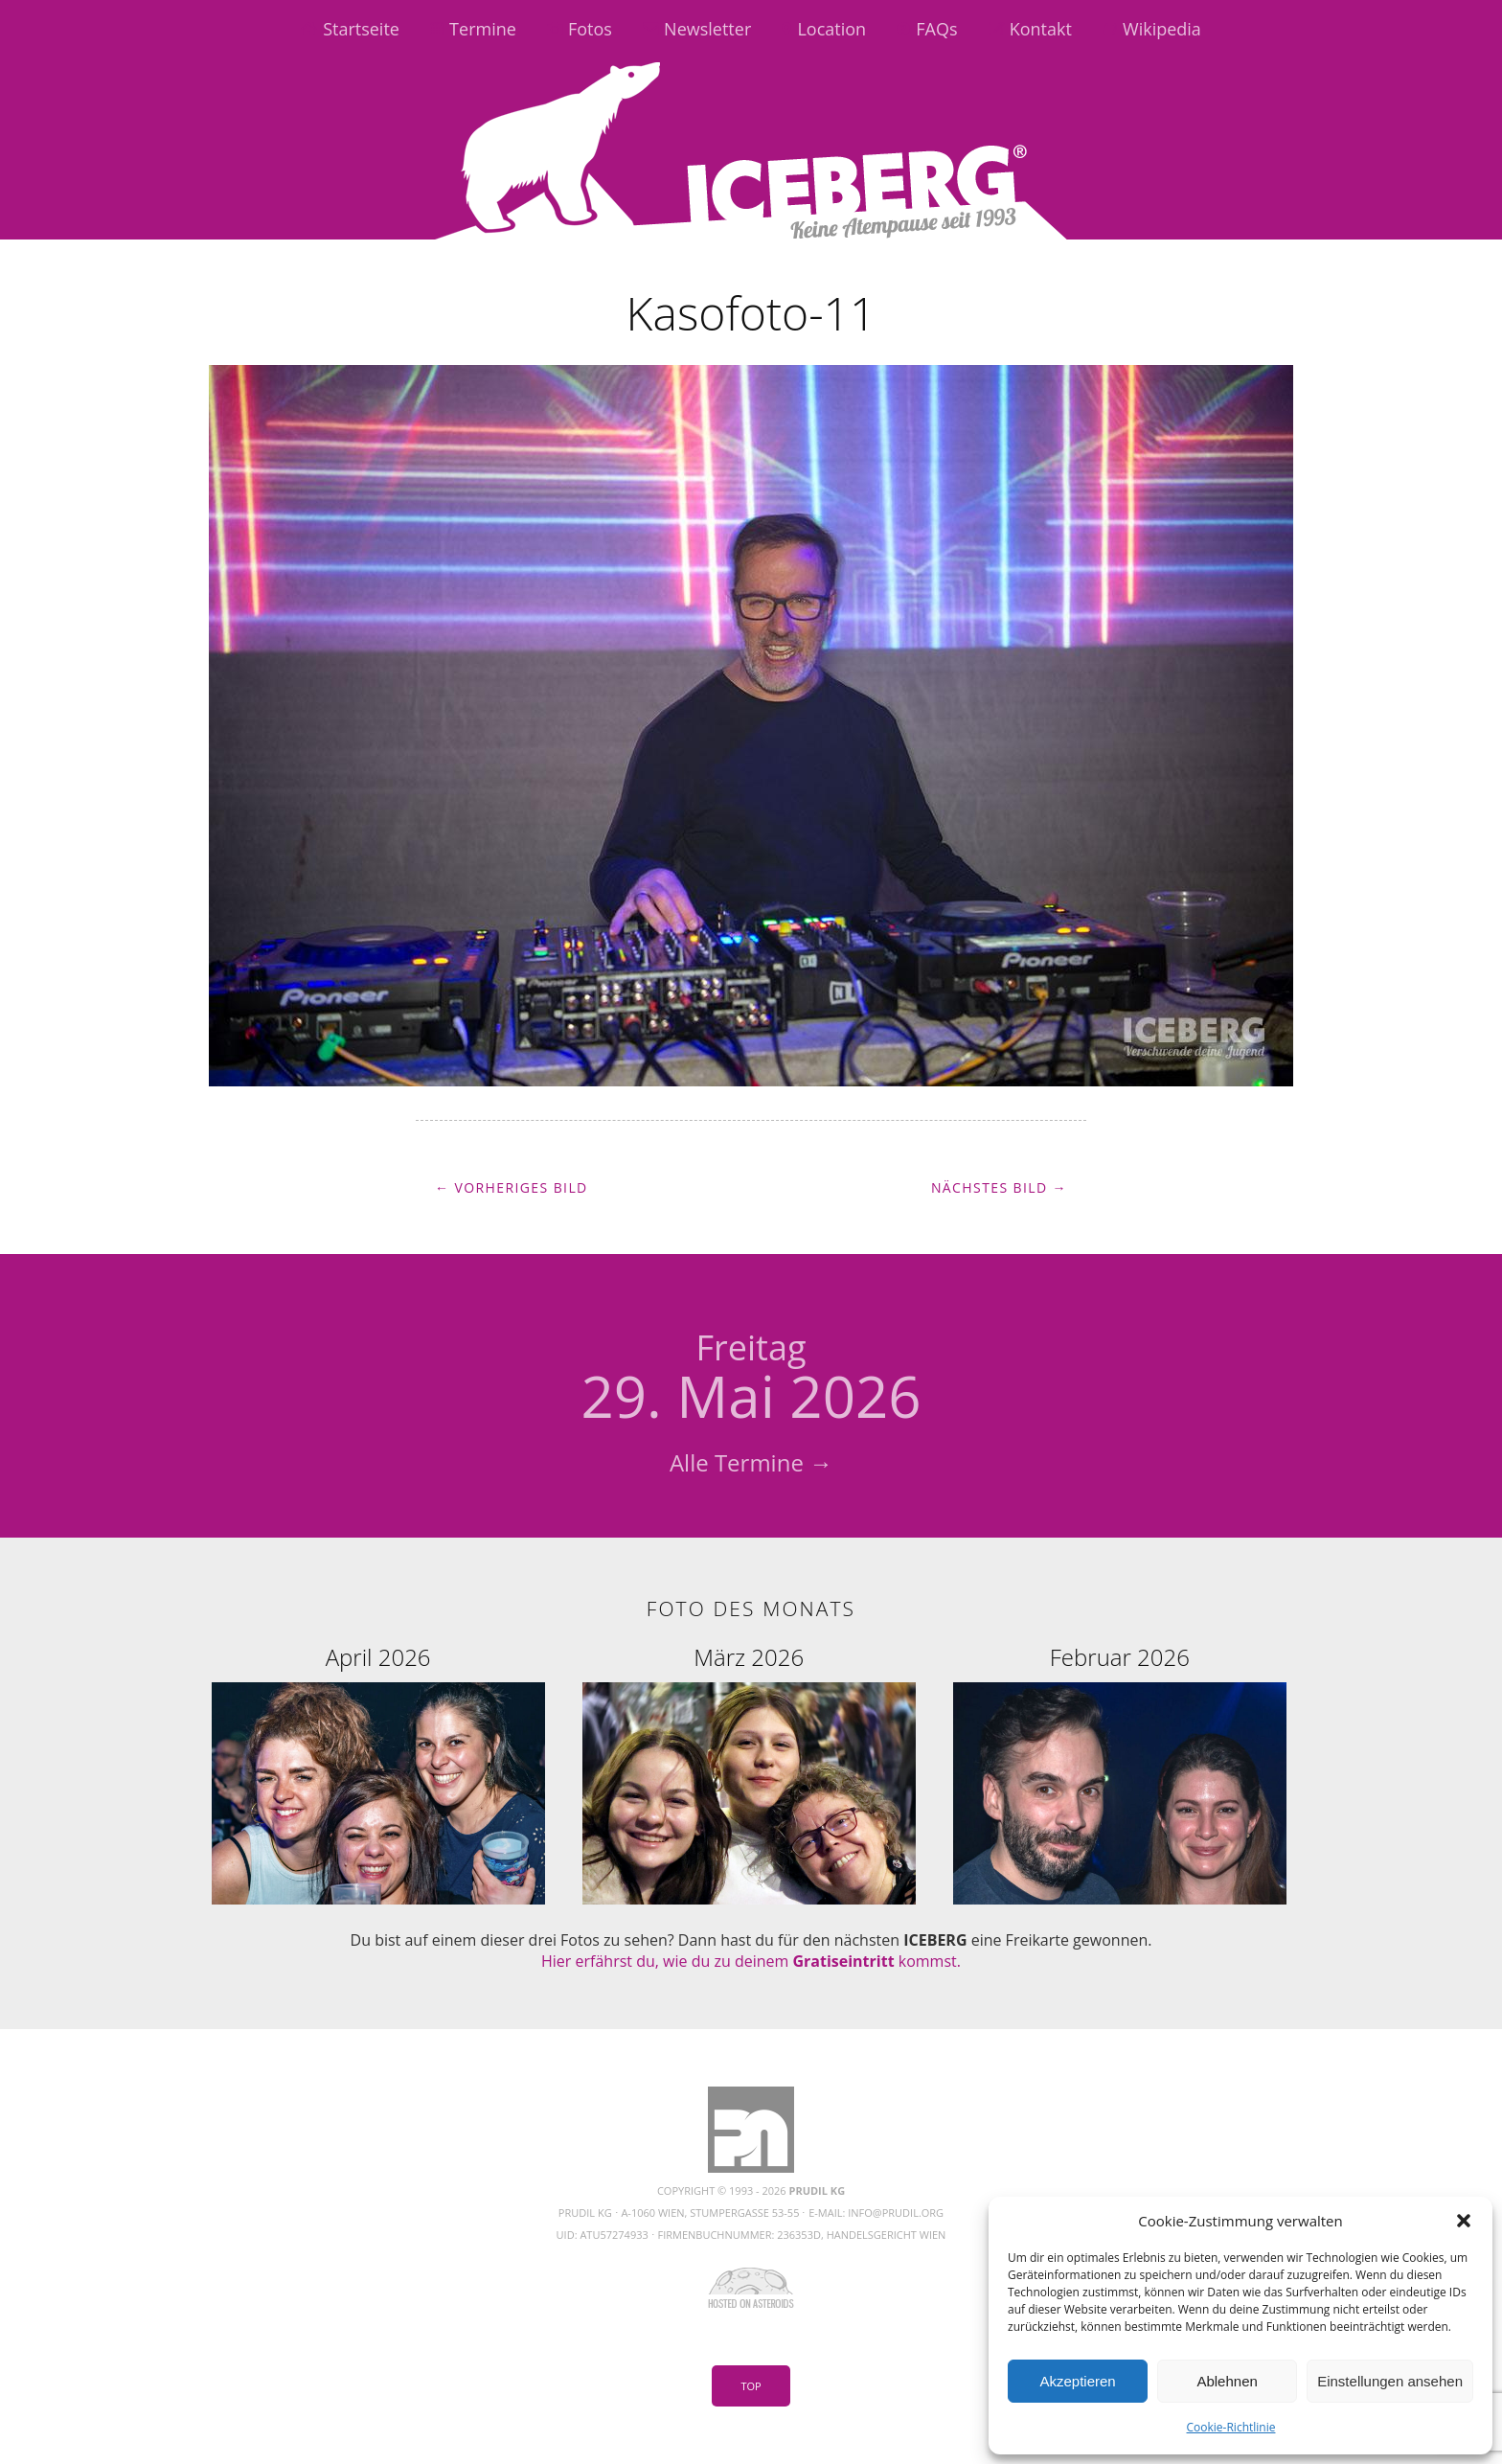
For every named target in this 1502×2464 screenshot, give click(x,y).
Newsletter (707, 28)
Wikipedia (1162, 28)
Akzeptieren (1077, 2381)
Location (831, 28)
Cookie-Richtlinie (1231, 2427)
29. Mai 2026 (750, 1379)
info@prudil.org (896, 2212)
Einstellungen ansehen (1390, 2381)
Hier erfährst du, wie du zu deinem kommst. (751, 1961)
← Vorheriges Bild (511, 1187)
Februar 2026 (1120, 1657)
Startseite (361, 28)
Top (750, 2386)
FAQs (936, 28)
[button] (1463, 2220)
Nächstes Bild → (999, 1187)
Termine (482, 28)
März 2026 (749, 1657)
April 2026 (378, 1657)
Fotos (590, 28)
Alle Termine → (751, 1462)
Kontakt (1041, 28)
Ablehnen (1226, 2381)
